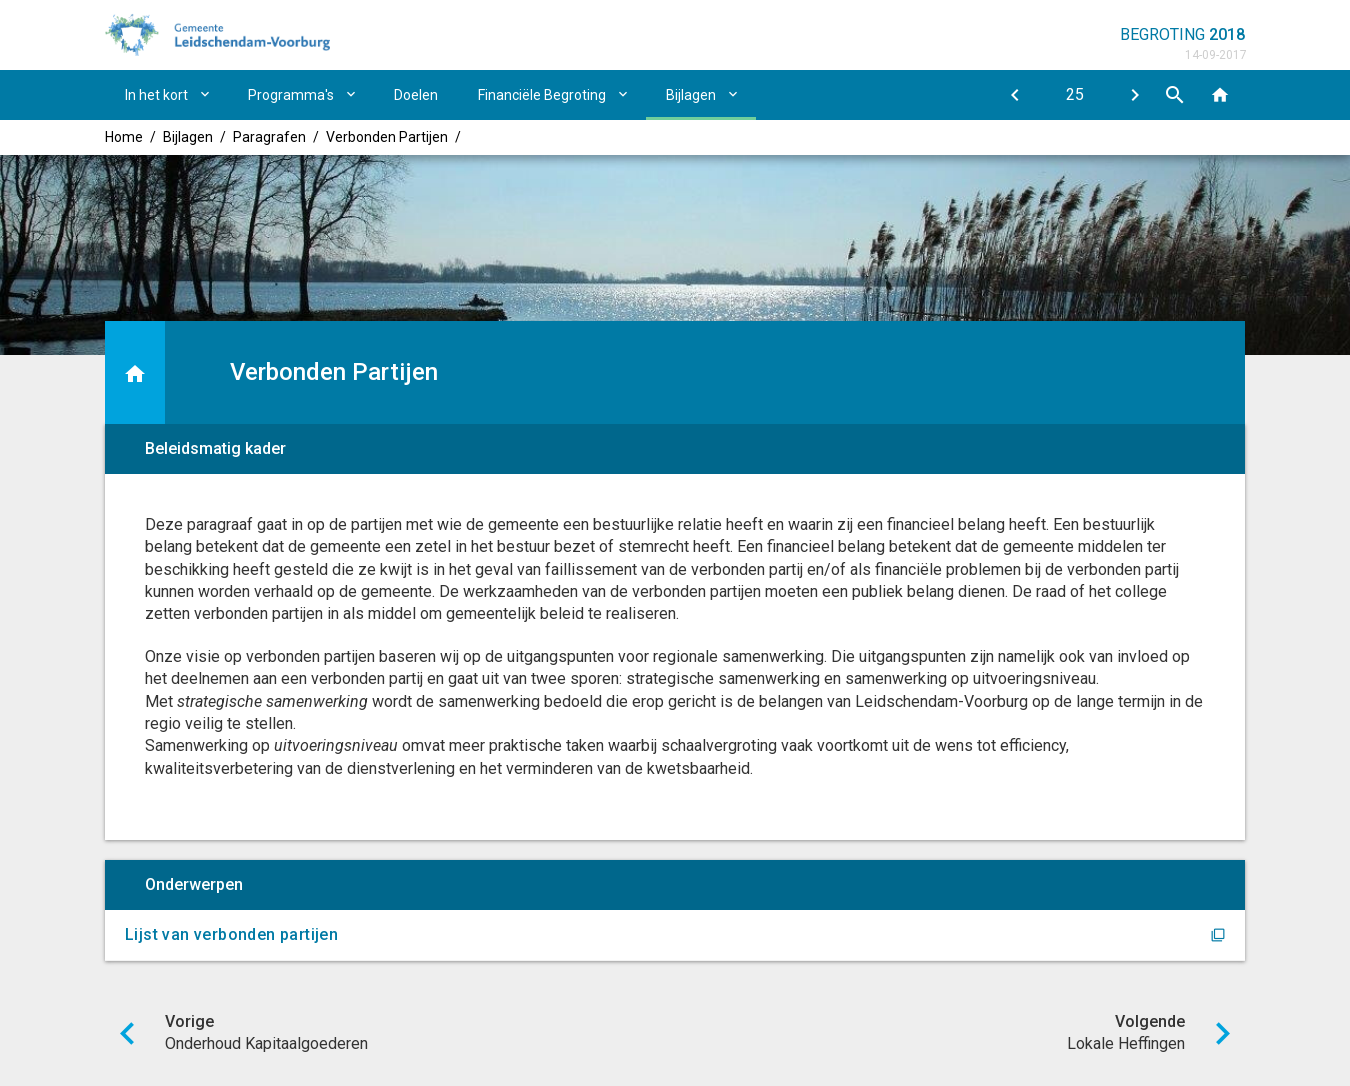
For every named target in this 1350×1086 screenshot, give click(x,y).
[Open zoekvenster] (1175, 95)
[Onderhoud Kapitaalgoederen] (1015, 95)
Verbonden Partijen (387, 137)
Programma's (291, 95)
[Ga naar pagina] (1075, 95)
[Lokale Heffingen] (1135, 95)
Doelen (416, 95)
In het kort (156, 95)
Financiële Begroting (542, 95)
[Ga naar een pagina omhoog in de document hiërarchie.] (135, 372)
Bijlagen (691, 95)
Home (124, 137)
